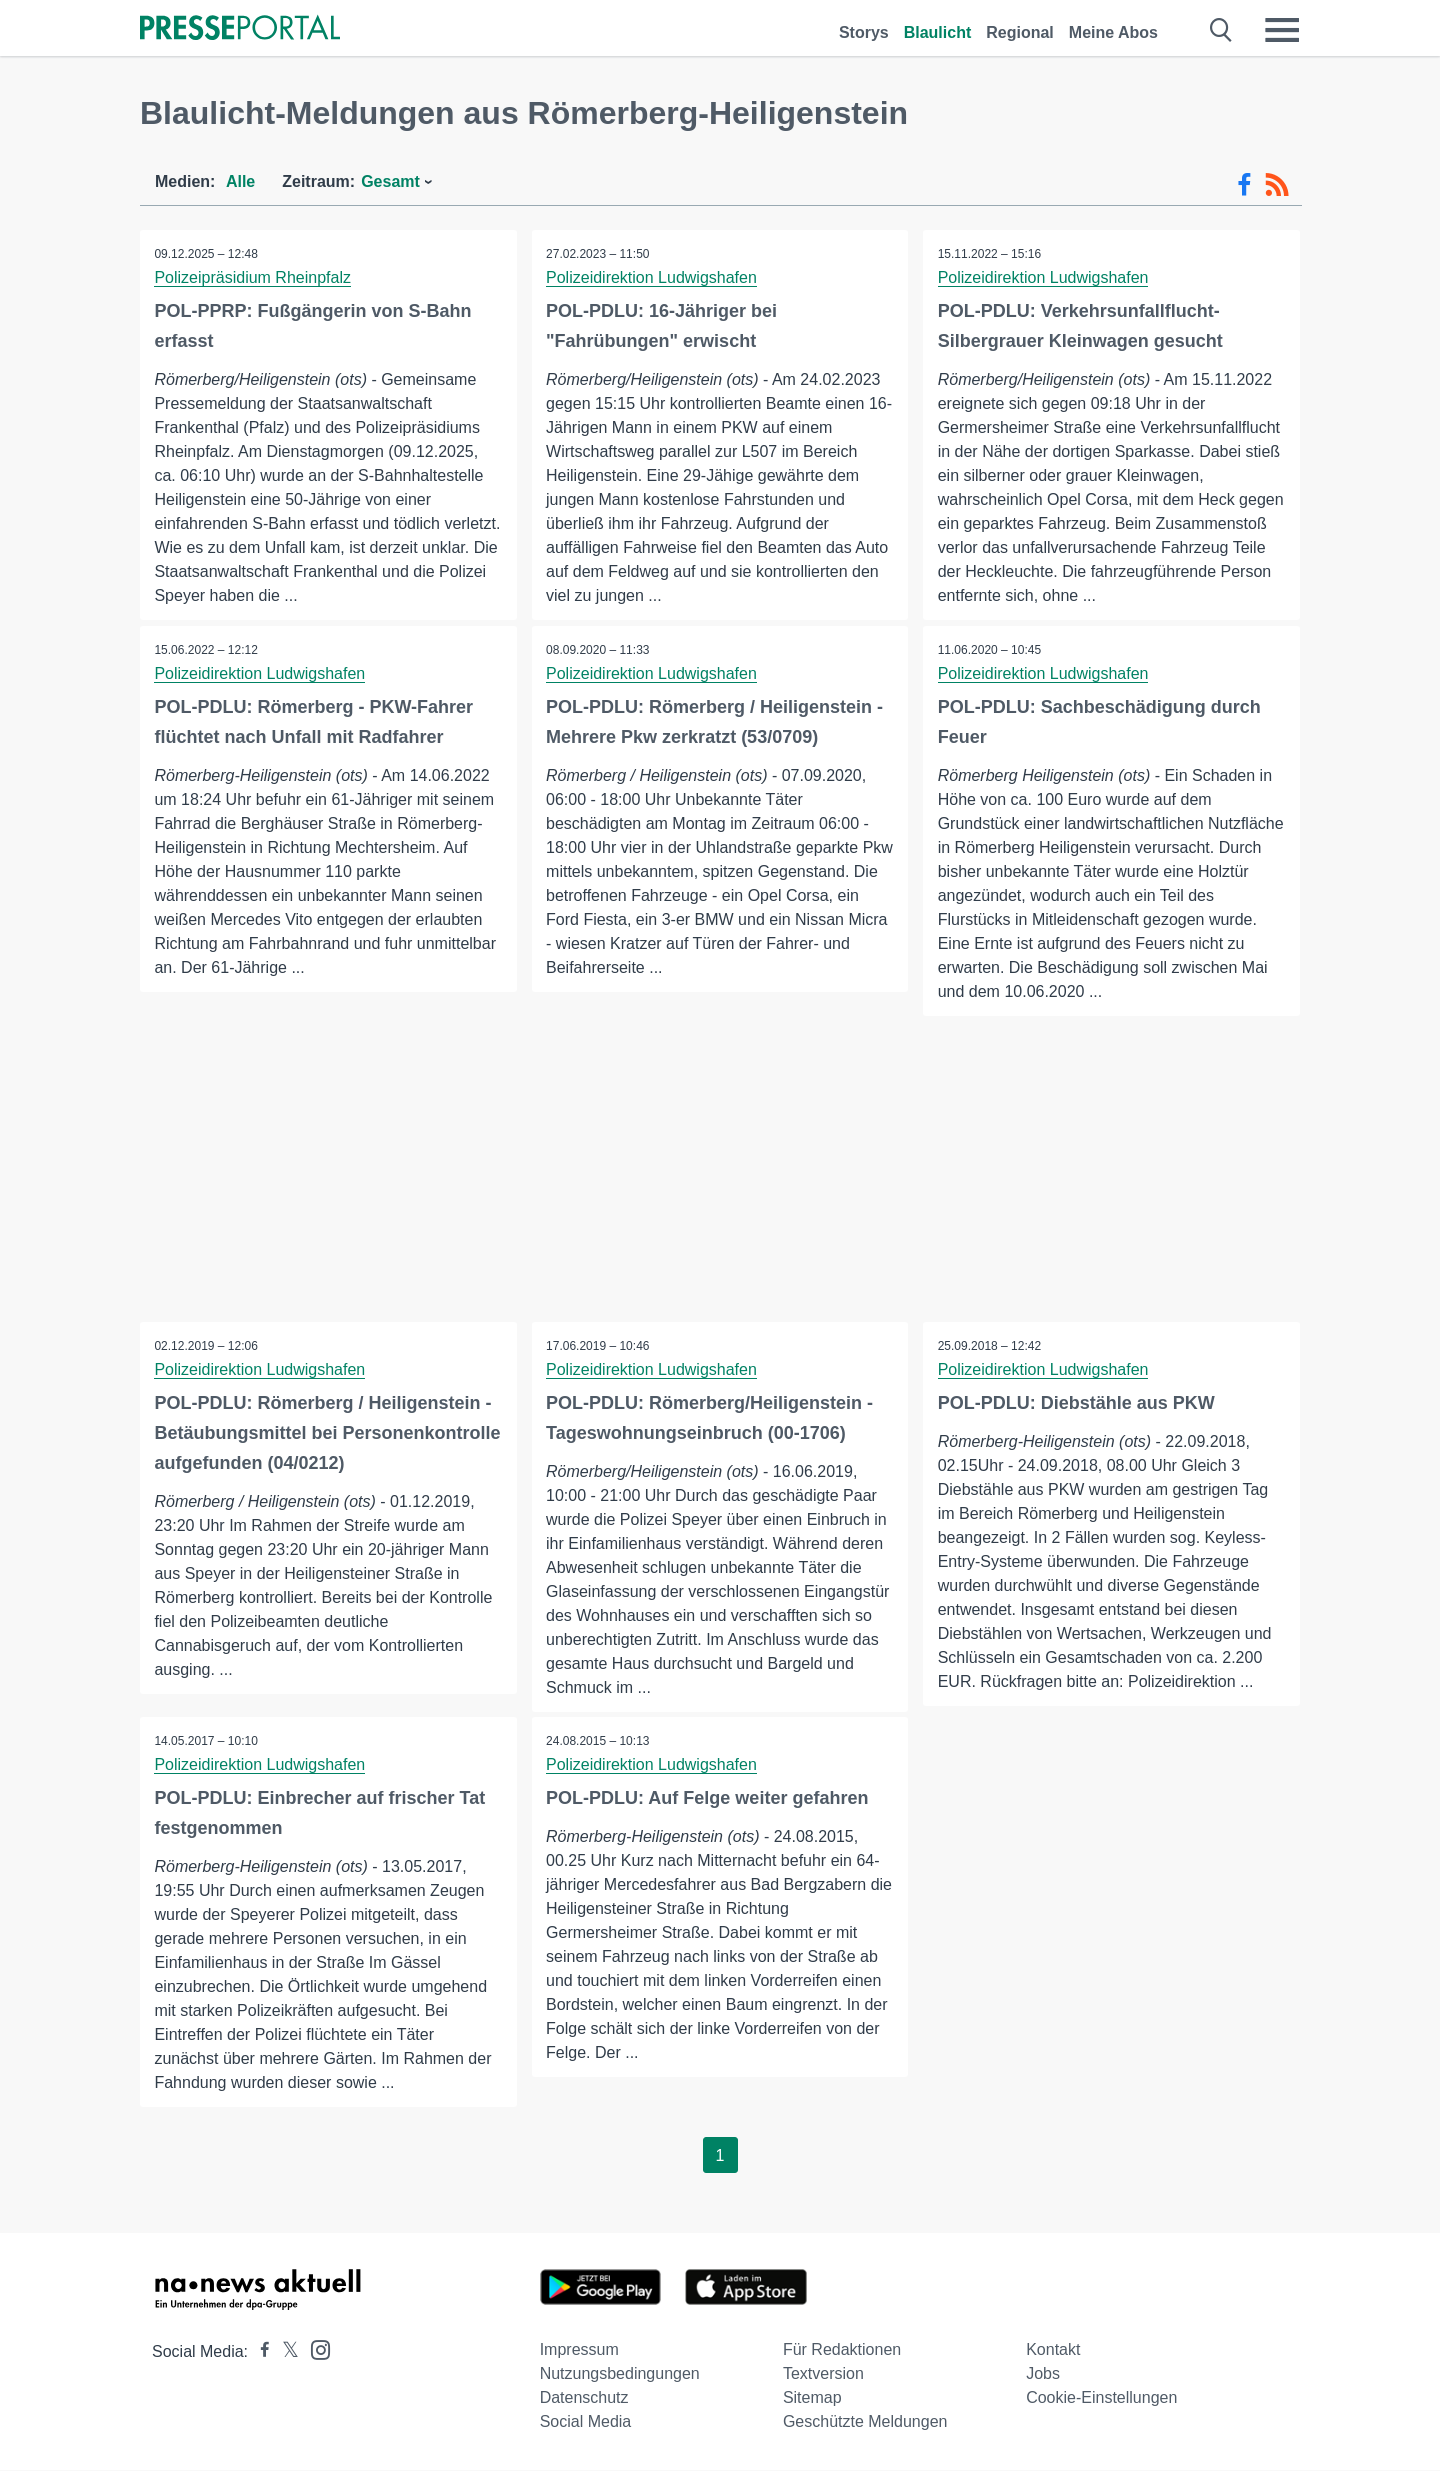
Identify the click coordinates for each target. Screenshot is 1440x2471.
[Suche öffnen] (1221, 30)
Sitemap (812, 2398)
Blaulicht (938, 32)
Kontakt (1053, 2350)
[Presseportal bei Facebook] (259, 2352)
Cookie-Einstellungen (1101, 2398)
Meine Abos (1113, 32)
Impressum (579, 2350)
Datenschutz (584, 2398)
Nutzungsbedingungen (620, 2374)
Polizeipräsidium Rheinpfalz (253, 277)
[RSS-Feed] (1277, 185)
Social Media (586, 2422)
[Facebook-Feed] (1244, 185)
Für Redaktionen (842, 2350)
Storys (864, 32)
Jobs (1043, 2374)
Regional (1020, 32)
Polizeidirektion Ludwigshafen (652, 277)
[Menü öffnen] (1282, 30)
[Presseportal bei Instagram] (314, 2349)
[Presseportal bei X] (284, 2352)
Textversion (823, 2374)
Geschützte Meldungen (865, 2422)
